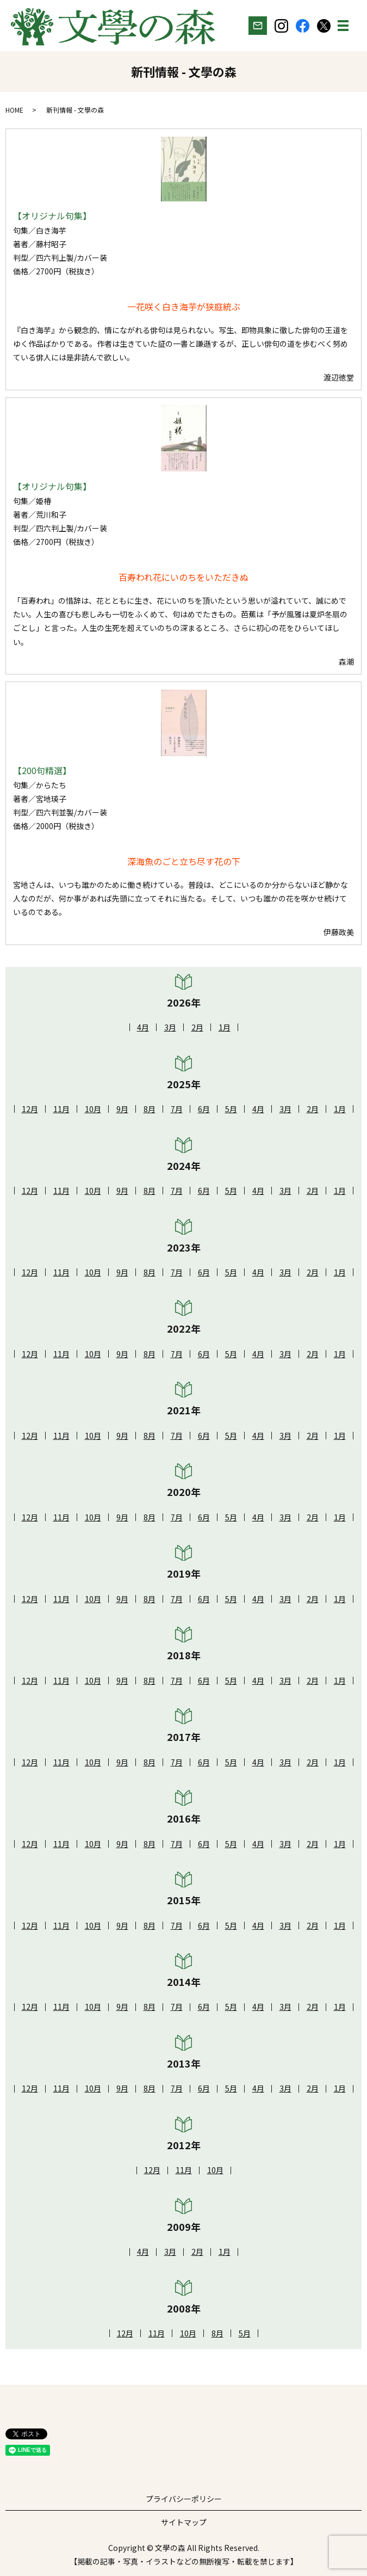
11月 (61, 1108)
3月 (170, 1027)
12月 (30, 1108)
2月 (197, 1027)
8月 (149, 1108)
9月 (122, 1108)
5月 (231, 1108)
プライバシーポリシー (184, 2498)
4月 (143, 1027)
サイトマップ (184, 2522)
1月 (225, 1027)
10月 (93, 1108)
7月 (177, 1108)
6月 (204, 1108)
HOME (14, 109)
